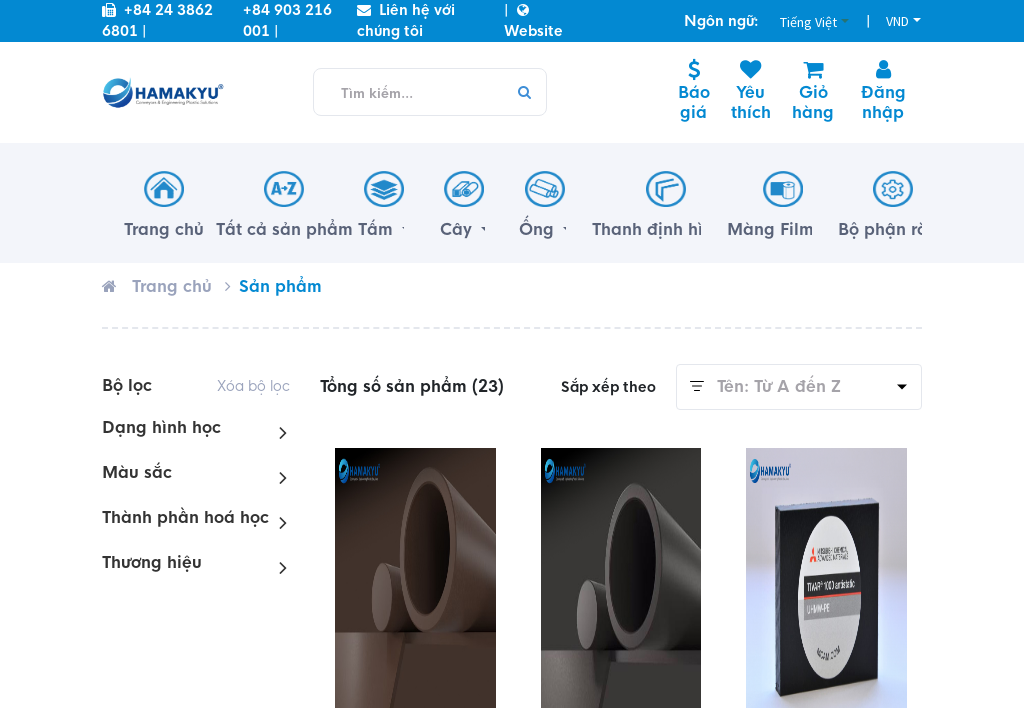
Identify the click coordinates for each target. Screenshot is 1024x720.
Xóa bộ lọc (253, 386)
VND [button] (897, 21)
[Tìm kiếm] (523, 93)
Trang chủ (172, 286)
